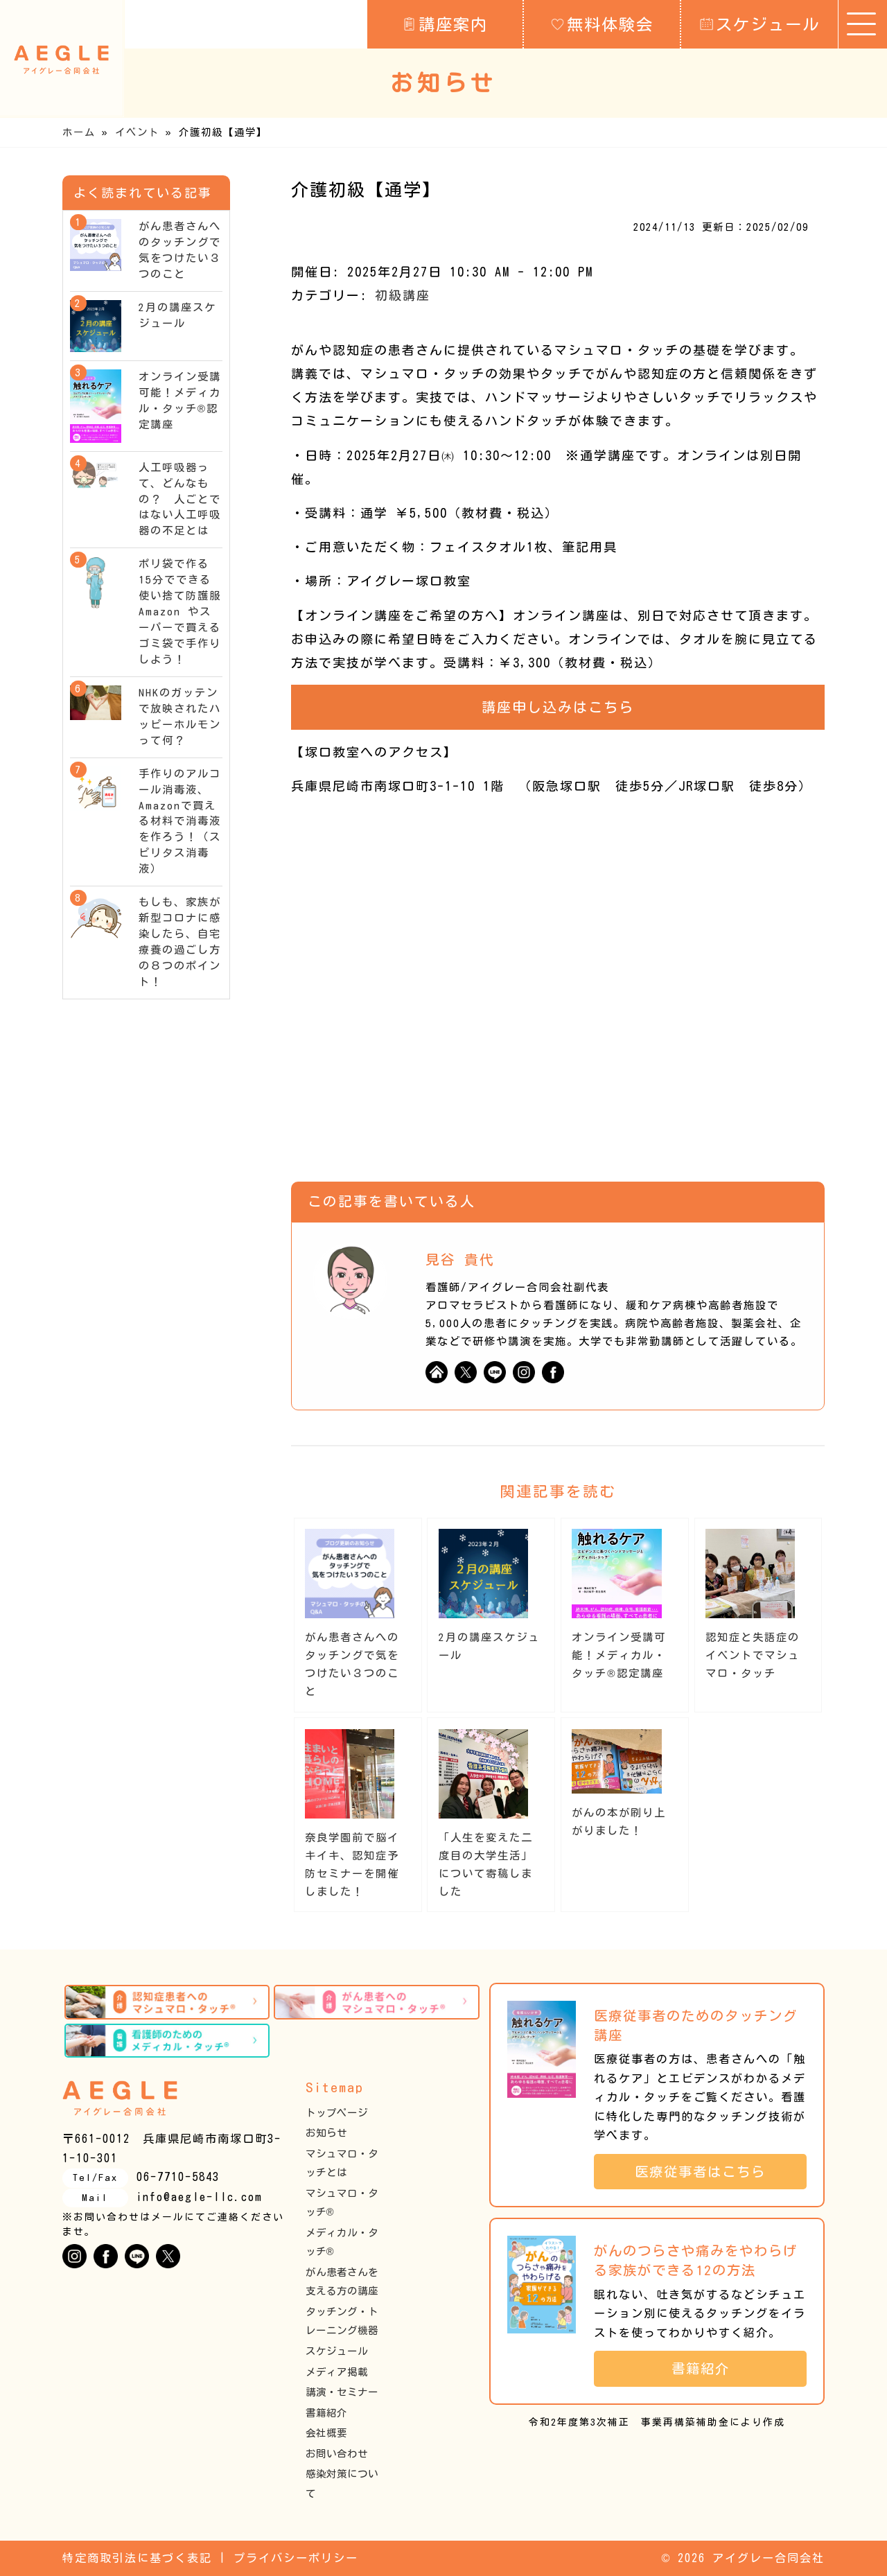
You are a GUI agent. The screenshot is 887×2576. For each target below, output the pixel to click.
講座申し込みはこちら (558, 707)
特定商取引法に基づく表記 (137, 2558)
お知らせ (326, 2133)
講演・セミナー (342, 2392)
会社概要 (326, 2433)
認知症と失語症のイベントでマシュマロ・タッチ (752, 1655)
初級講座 (402, 295)
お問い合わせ (337, 2453)
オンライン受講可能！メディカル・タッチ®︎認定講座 (619, 1655)
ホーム (79, 132)
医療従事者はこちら (707, 2171)
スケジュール (760, 24)
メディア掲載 (337, 2372)
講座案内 (445, 24)
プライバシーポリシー (296, 2558)
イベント (137, 132)
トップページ (337, 2113)
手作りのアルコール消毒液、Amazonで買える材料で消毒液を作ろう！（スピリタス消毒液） (180, 822)
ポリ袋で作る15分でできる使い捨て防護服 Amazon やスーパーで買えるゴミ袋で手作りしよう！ (186, 612)
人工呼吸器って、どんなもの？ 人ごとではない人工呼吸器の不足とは (180, 499)
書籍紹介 (326, 2413)
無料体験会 (602, 24)
